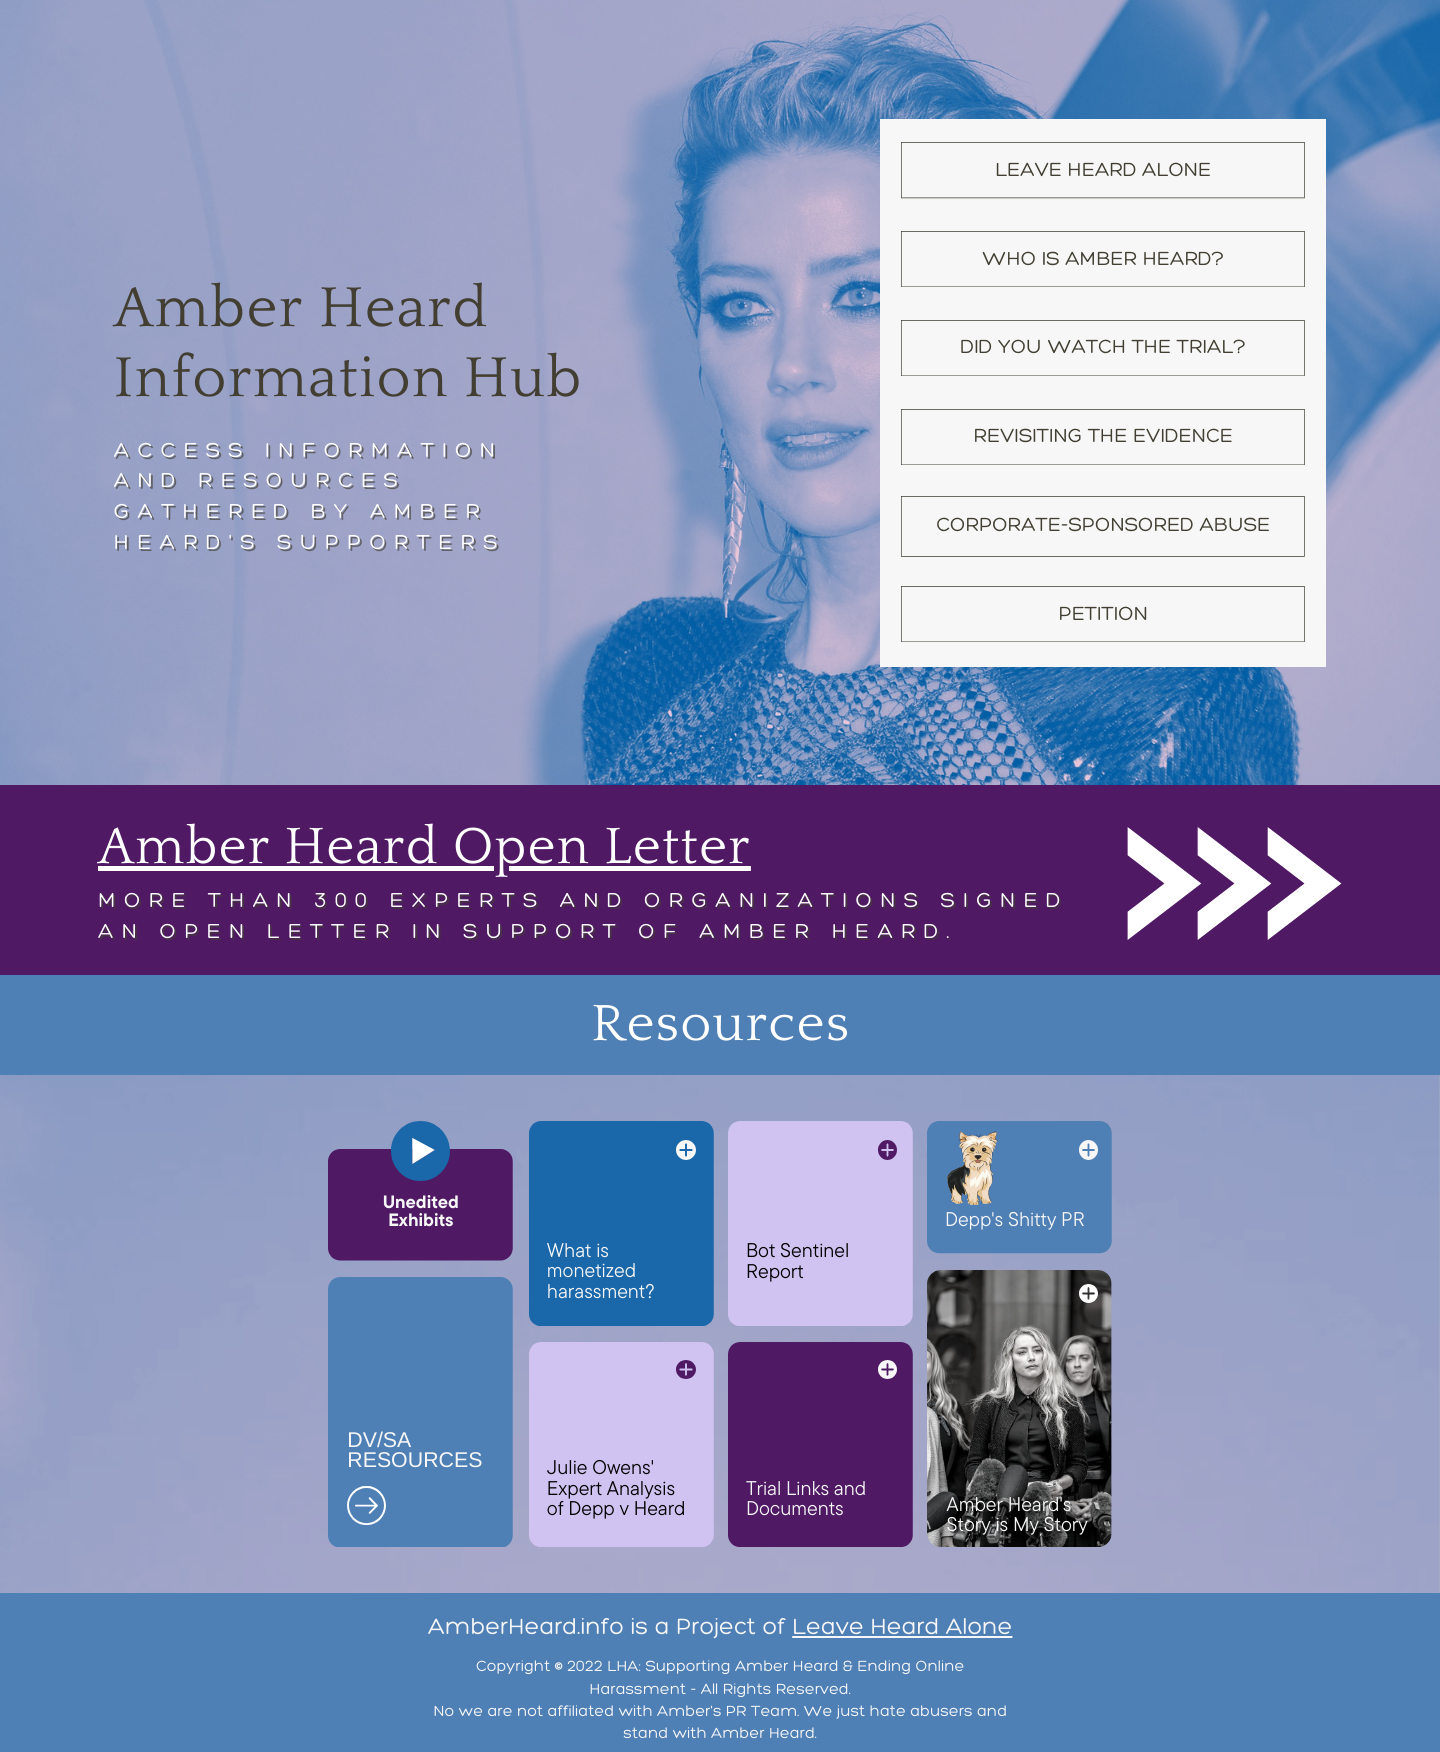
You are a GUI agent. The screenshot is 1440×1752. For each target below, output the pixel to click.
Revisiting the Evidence (1103, 435)
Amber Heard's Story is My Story (1017, 1513)
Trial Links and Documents (806, 1497)
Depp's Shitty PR (1015, 1218)
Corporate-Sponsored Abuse (1103, 524)
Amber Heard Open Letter (424, 847)
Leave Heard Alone (1103, 169)
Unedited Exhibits (421, 1211)
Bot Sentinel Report (797, 1259)
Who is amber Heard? (1103, 258)
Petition (1103, 613)
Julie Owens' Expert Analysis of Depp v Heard (616, 1487)
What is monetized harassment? (601, 1270)
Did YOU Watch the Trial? (1103, 346)
